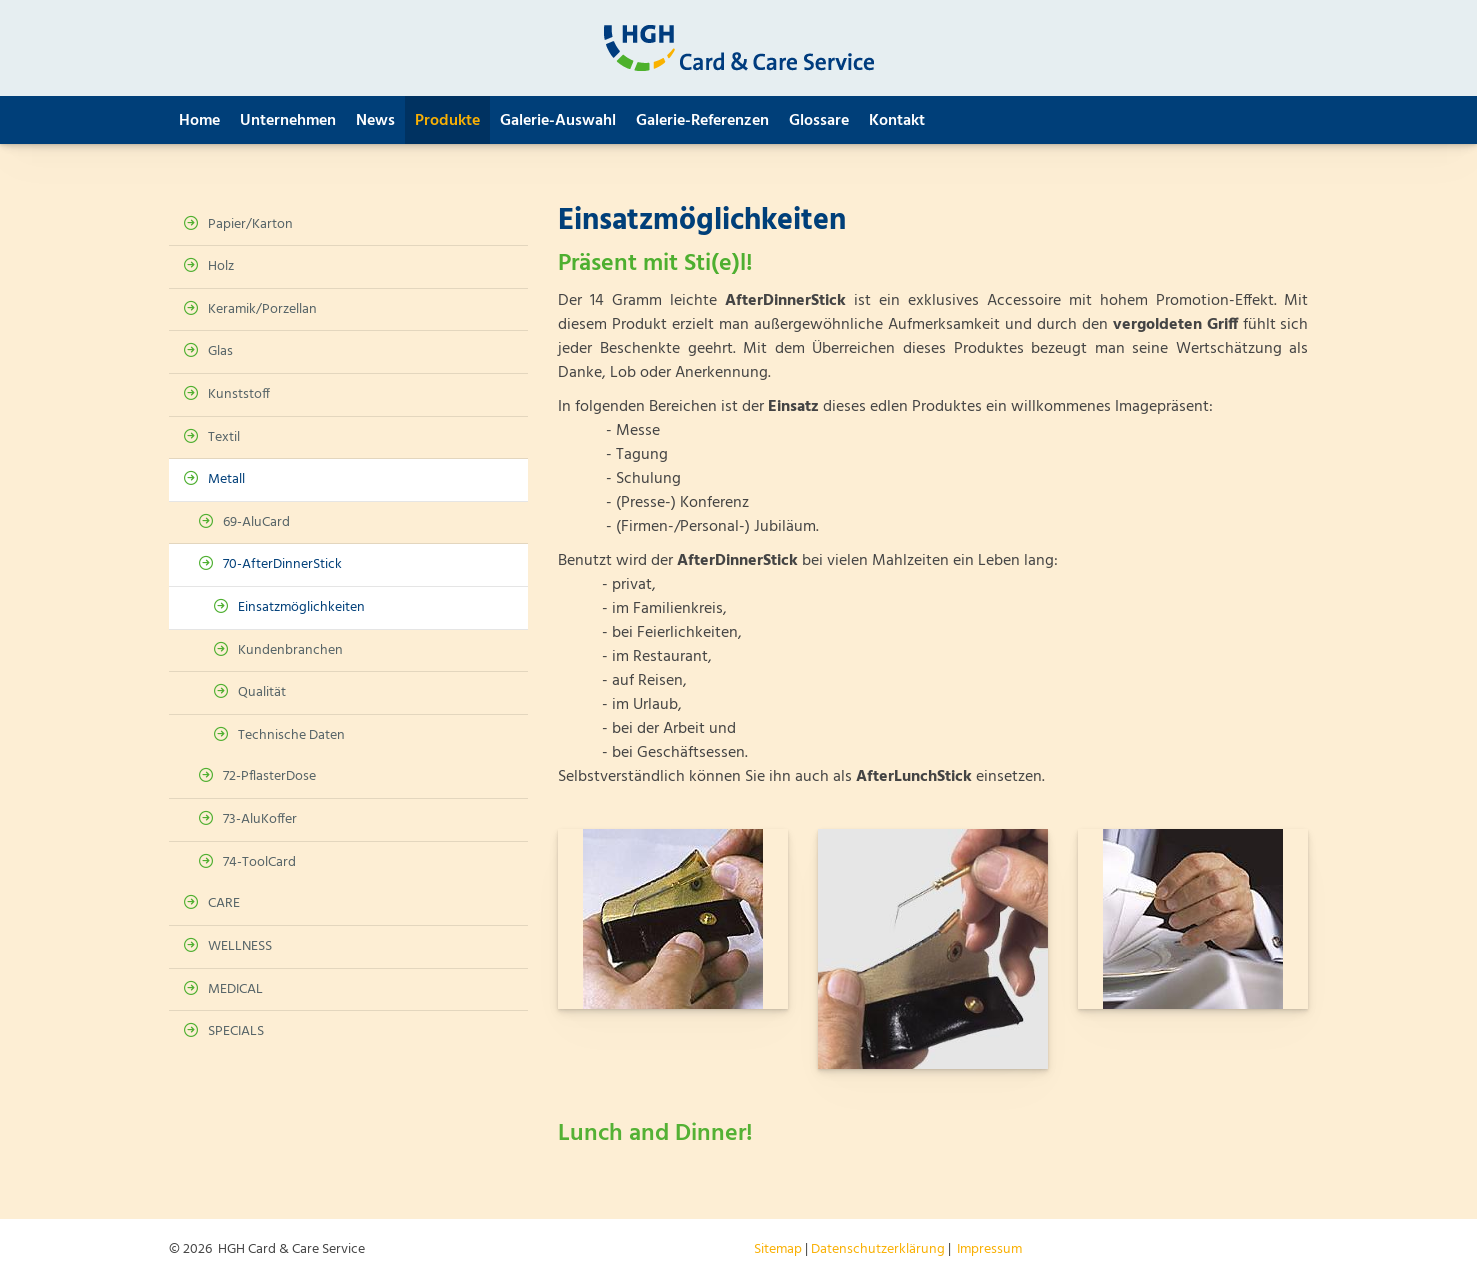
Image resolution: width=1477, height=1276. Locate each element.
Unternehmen (288, 121)
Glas (220, 351)
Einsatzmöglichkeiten (301, 607)
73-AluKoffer (260, 819)
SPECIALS (236, 1031)
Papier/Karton (250, 224)
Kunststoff (239, 394)
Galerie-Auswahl (558, 121)
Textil (224, 437)
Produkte (447, 121)
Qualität (262, 692)
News (375, 121)
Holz (221, 266)
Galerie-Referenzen (702, 121)
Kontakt (897, 121)
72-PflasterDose (269, 776)
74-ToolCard (259, 862)
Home (199, 121)
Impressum (989, 1249)
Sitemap (778, 1249)
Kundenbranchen (290, 650)
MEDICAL (235, 989)
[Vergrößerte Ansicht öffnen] (673, 919)
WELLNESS (240, 946)
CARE (224, 903)
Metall (226, 479)
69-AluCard (256, 522)
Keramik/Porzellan (262, 309)
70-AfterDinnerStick (282, 564)
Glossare (819, 121)
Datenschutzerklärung (878, 1249)
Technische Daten (291, 735)
